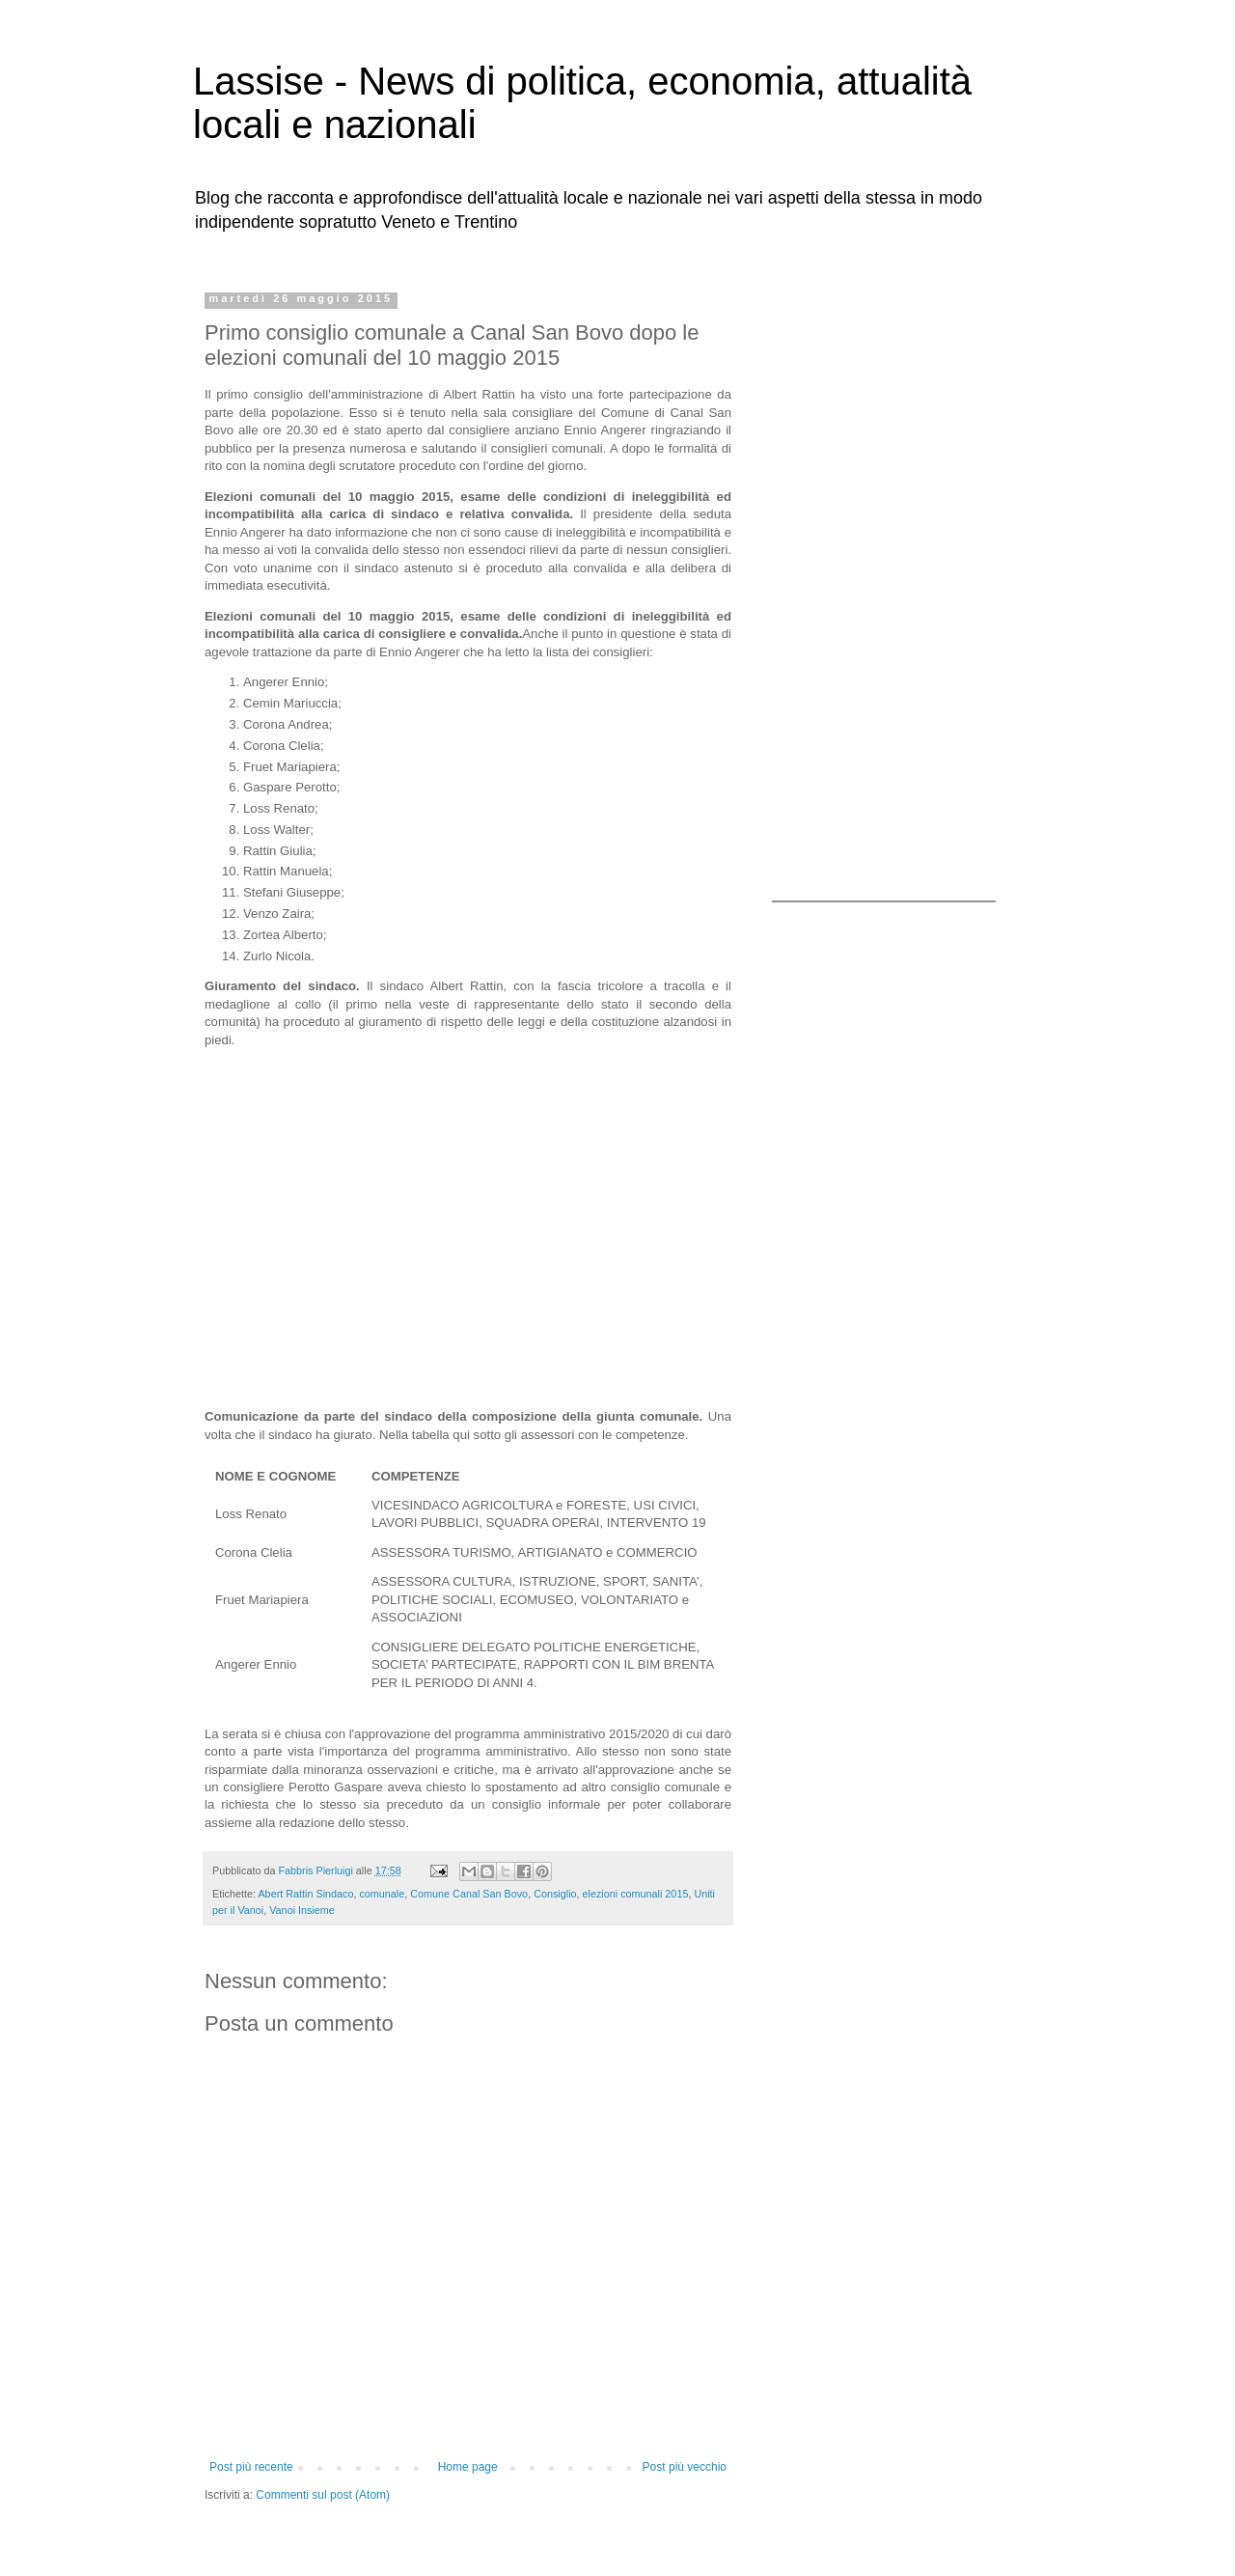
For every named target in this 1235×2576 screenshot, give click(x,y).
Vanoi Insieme (302, 1910)
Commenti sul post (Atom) (323, 2495)
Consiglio (555, 1893)
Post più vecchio (685, 2467)
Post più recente (251, 2467)
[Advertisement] (892, 582)
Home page (468, 2467)
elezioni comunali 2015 (636, 1893)
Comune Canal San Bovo (469, 1893)
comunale (381, 1893)
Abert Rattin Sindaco (305, 1893)
